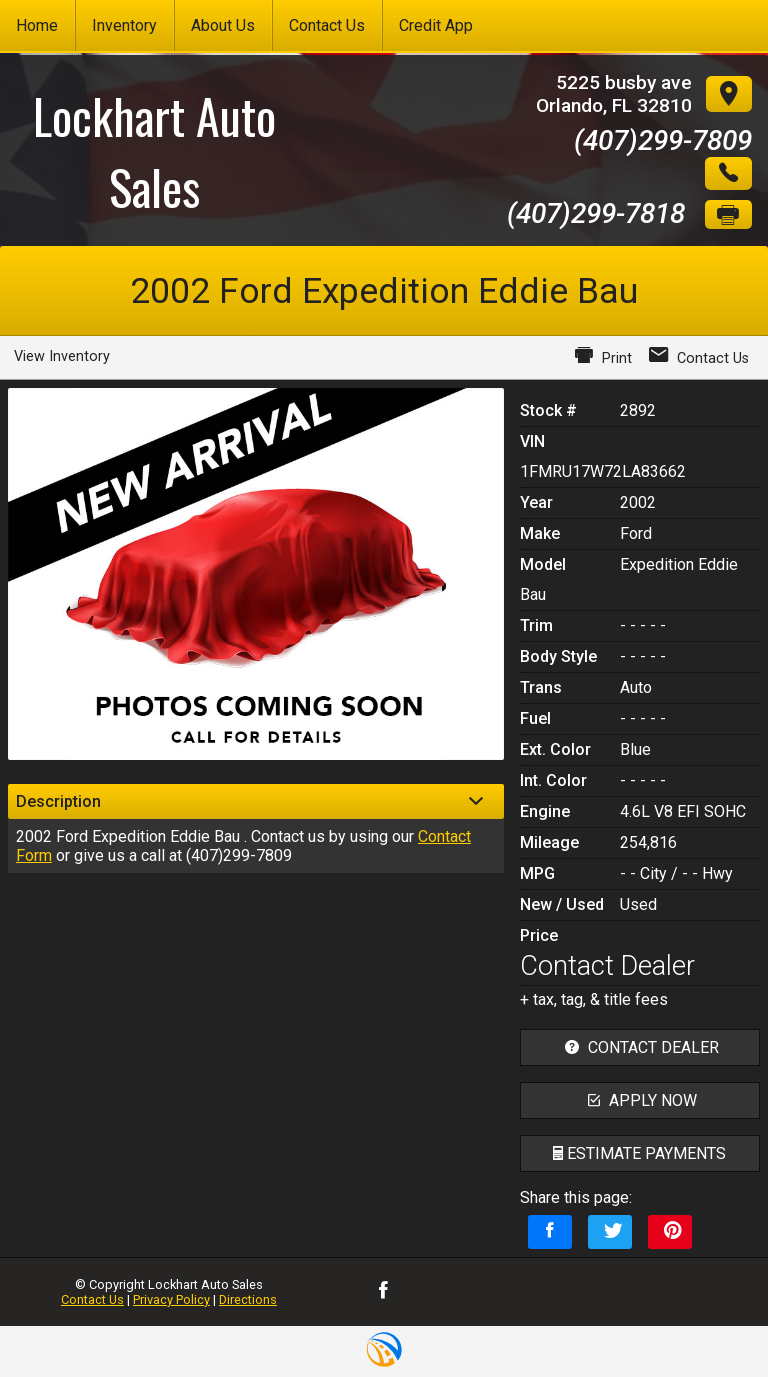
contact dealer (639, 1047)
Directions (248, 1299)
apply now (640, 1100)
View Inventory (62, 356)
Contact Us (92, 1299)
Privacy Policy (171, 1299)
